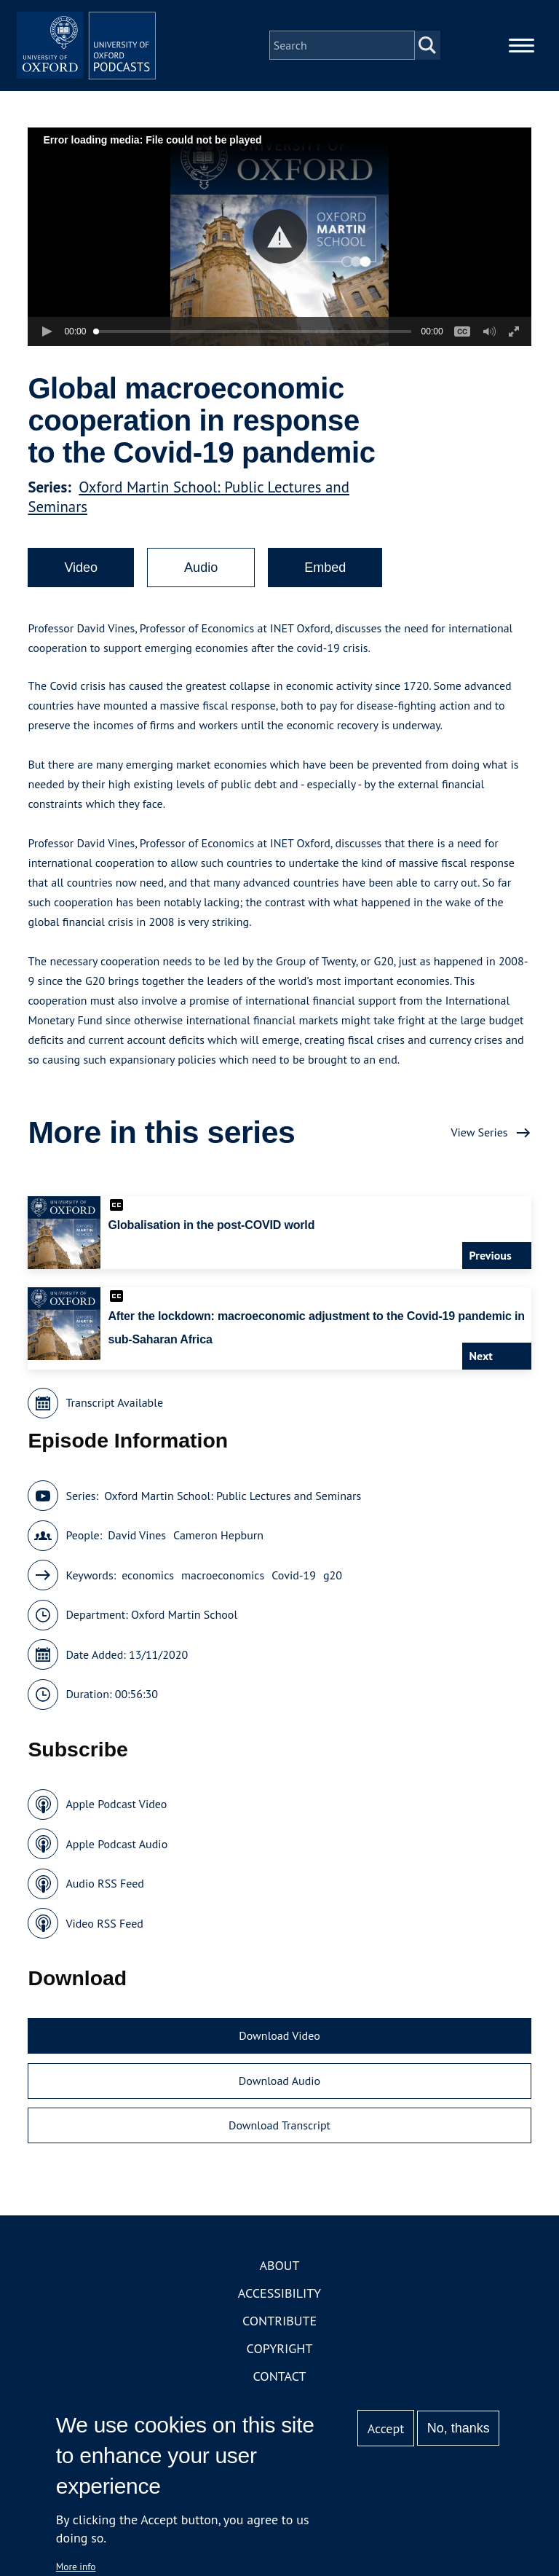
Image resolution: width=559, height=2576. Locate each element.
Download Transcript (279, 2142)
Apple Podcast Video (116, 1821)
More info (76, 2566)
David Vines (137, 1552)
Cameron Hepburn (218, 1552)
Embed (325, 585)
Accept (386, 2428)
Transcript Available (114, 1420)
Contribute (279, 2337)
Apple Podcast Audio (116, 1860)
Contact (279, 2392)
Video (81, 585)
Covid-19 (293, 1592)
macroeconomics (222, 1592)
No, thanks (458, 2428)
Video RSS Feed (104, 1940)
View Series (479, 1149)
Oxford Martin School (184, 1632)
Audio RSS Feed (104, 1900)
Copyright (280, 2365)
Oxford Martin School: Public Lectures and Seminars (232, 1512)
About (279, 2282)
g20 (332, 1592)
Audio (201, 585)
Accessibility (279, 2309)
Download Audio (279, 2097)
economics (148, 1592)
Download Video (279, 2053)
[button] (280, 254)
